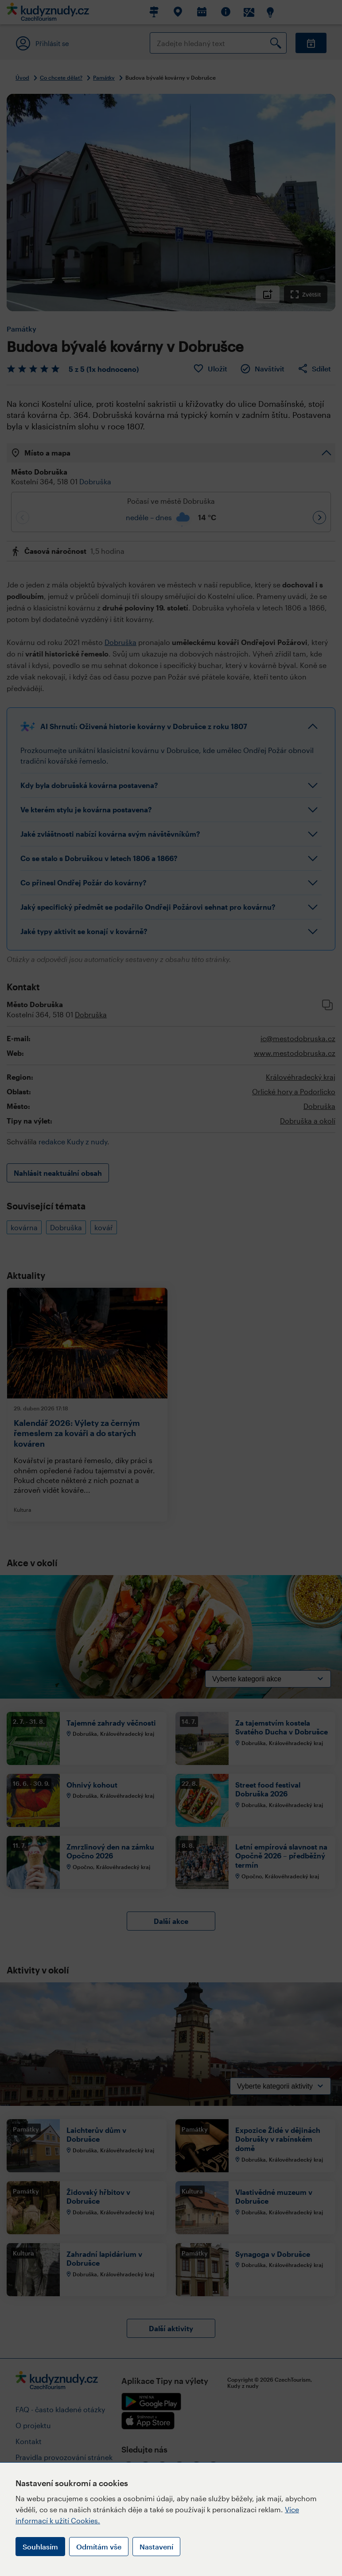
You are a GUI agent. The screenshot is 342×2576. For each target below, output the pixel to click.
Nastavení (156, 2546)
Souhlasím (40, 2546)
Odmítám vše (98, 2546)
